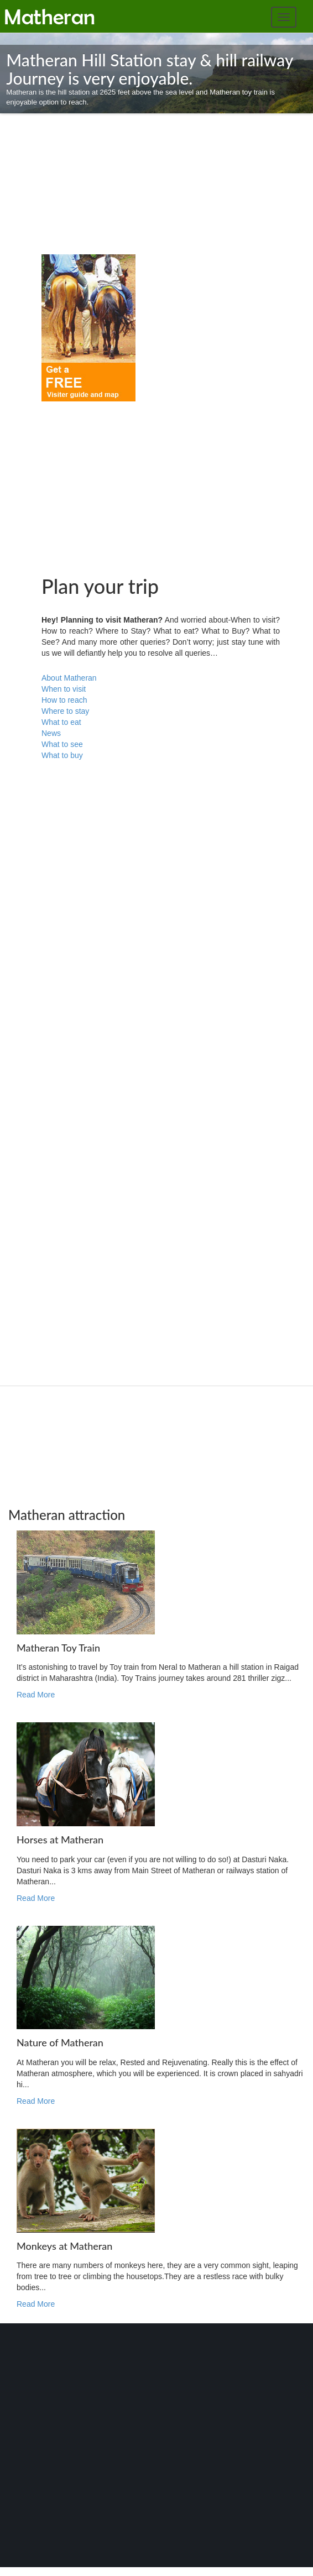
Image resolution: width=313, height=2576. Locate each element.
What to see (62, 744)
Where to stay (65, 711)
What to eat (61, 722)
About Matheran (69, 677)
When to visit (63, 689)
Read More (36, 1694)
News (51, 733)
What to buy (62, 755)
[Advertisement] (74, 188)
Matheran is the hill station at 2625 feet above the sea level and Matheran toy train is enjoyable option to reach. (156, 78)
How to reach (64, 700)
